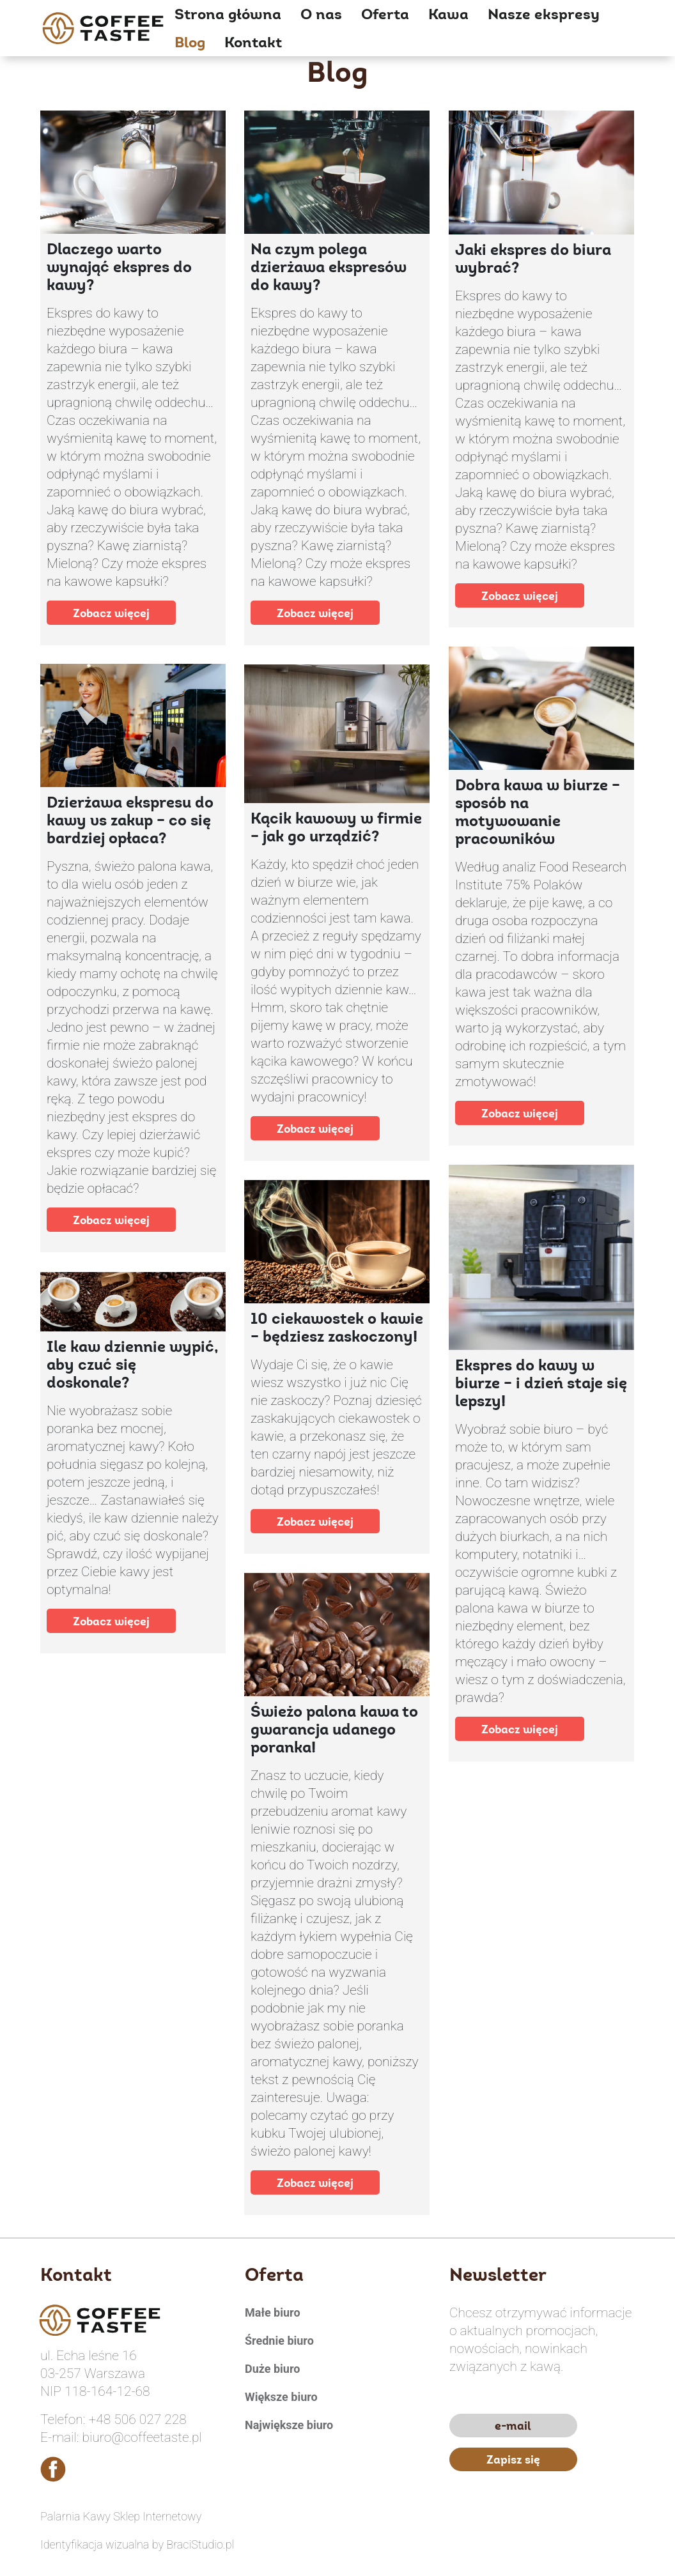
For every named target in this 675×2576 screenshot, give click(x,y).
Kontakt (253, 42)
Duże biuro (272, 2368)
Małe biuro (272, 2312)
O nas (321, 14)
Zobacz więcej (111, 613)
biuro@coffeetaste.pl (142, 2437)
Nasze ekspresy (544, 14)
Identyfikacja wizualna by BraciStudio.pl (137, 2544)
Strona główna (228, 14)
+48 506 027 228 (137, 2419)
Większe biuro (281, 2397)
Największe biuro (289, 2425)
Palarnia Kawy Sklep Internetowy (120, 2516)
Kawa (448, 14)
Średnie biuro (279, 2340)
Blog (190, 42)
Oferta (385, 14)
